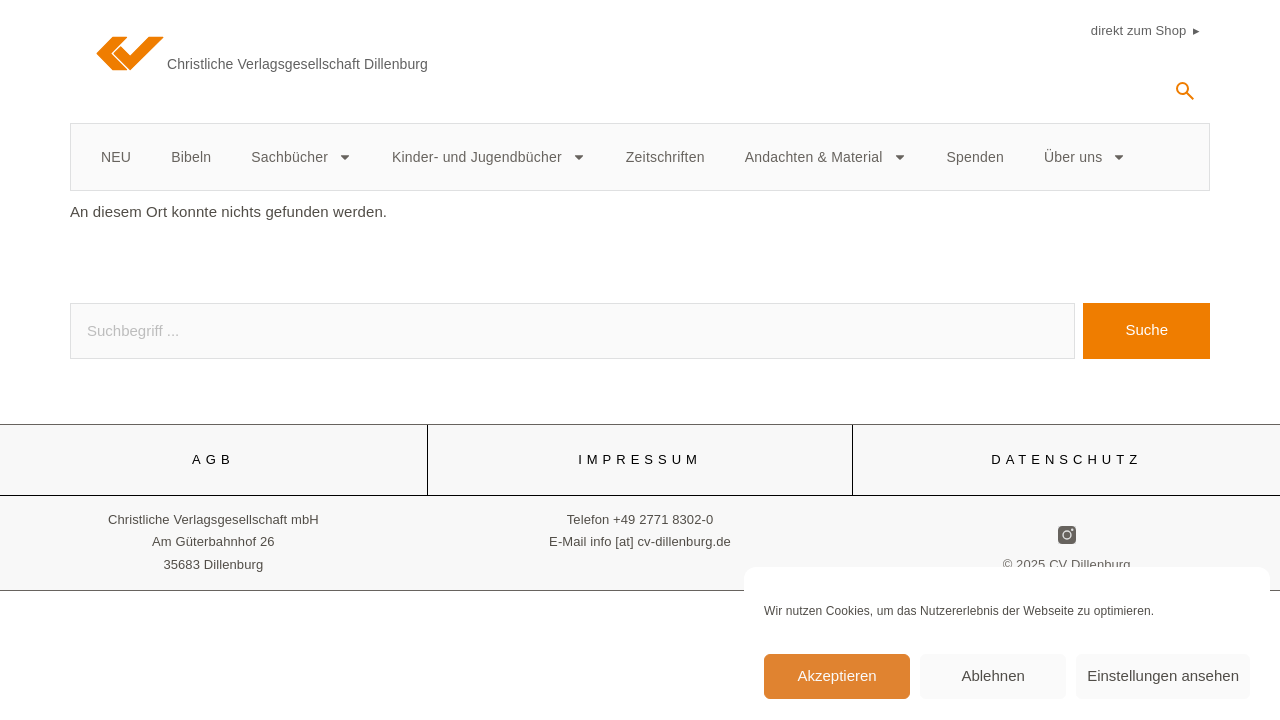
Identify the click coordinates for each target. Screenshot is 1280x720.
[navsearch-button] (1185, 98)
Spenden (975, 157)
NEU (116, 157)
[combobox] (572, 331)
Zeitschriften (665, 157)
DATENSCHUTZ (1066, 459)
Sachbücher (301, 157)
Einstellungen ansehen (1163, 684)
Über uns (1085, 157)
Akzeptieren (836, 684)
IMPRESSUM (640, 459)
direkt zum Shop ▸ (1145, 30)
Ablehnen (992, 684)
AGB (213, 459)
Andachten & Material (826, 157)
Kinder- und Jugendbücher (489, 157)
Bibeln (191, 157)
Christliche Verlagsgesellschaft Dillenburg (297, 64)
